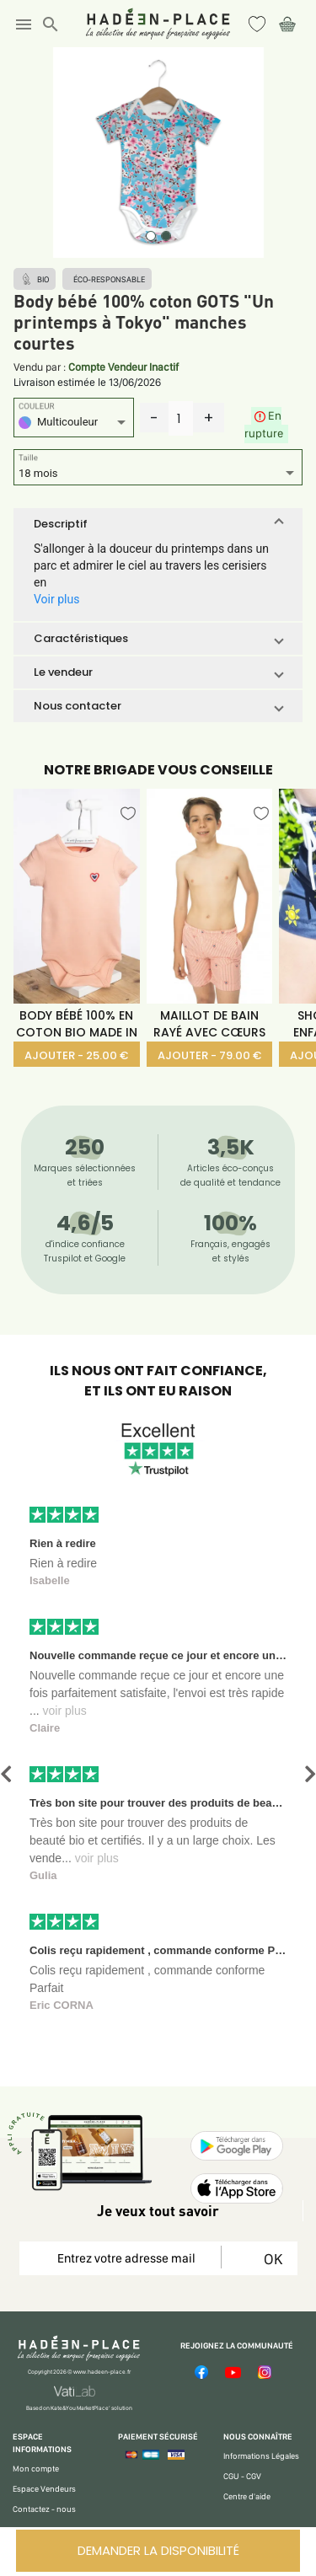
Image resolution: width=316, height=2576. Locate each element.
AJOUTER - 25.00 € (76, 1055)
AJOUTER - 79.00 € (209, 1055)
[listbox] (74, 424)
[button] (158, 524)
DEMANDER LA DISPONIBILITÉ (158, 2550)
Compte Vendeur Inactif (123, 367)
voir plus (65, 1710)
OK (270, 2259)
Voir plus (56, 599)
